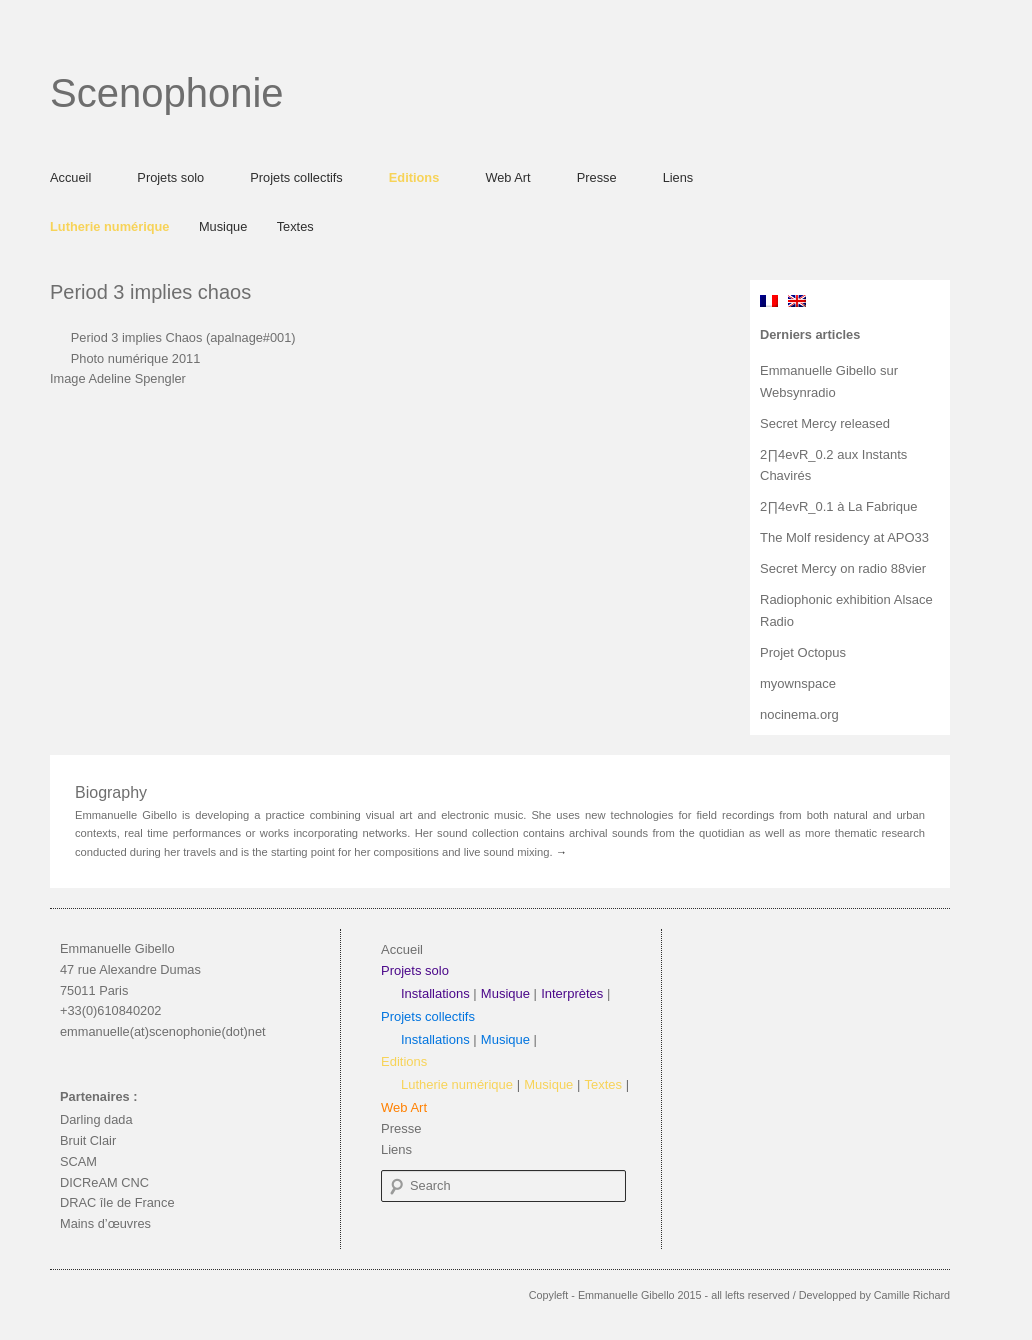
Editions (414, 177)
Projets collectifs (296, 177)
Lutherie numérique (109, 226)
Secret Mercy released (825, 423)
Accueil (70, 177)
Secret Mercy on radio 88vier (843, 568)
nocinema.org (799, 714)
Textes (295, 226)
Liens (678, 177)
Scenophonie (167, 93)
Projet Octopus (803, 652)
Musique (223, 226)
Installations (435, 993)
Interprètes (572, 993)
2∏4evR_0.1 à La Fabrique (838, 506)
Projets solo (170, 177)
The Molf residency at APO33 (844, 537)
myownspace (798, 683)
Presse (597, 177)
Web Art (507, 177)
